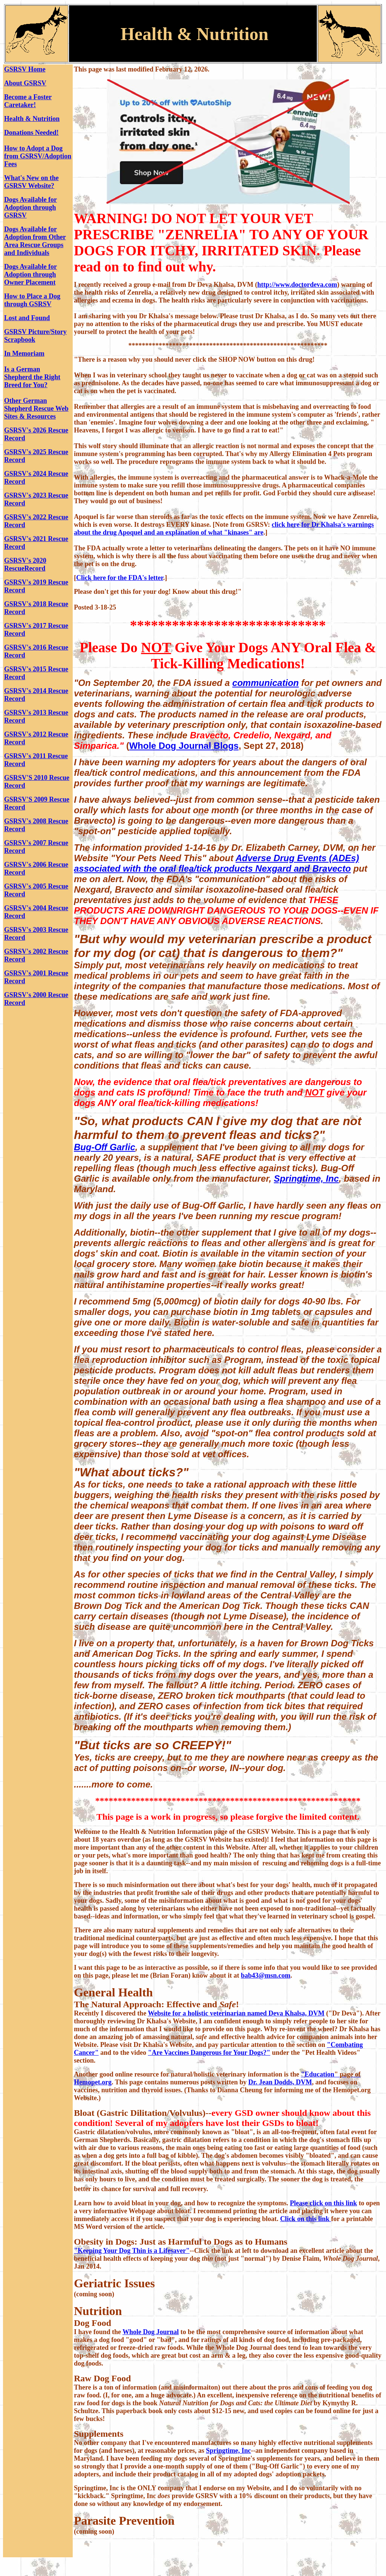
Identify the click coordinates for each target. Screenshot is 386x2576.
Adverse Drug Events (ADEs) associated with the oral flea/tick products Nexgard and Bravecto (216, 863)
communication (265, 683)
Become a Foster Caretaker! (28, 101)
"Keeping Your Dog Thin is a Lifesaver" (132, 2250)
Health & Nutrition (32, 118)
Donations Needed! (31, 132)
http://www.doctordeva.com (297, 284)
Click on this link (305, 2219)
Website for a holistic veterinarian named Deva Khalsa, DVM (236, 2013)
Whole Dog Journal (151, 2332)
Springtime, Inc (306, 1178)
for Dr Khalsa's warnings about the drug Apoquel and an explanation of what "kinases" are (224, 528)
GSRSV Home (24, 69)
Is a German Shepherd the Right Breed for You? (32, 377)
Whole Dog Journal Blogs (184, 746)
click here (286, 524)
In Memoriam (24, 353)
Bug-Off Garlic (104, 1147)
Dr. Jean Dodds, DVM (280, 2082)
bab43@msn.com (265, 1975)
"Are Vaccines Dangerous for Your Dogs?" (209, 2052)
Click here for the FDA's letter (119, 577)
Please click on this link (323, 2203)
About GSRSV (25, 83)
